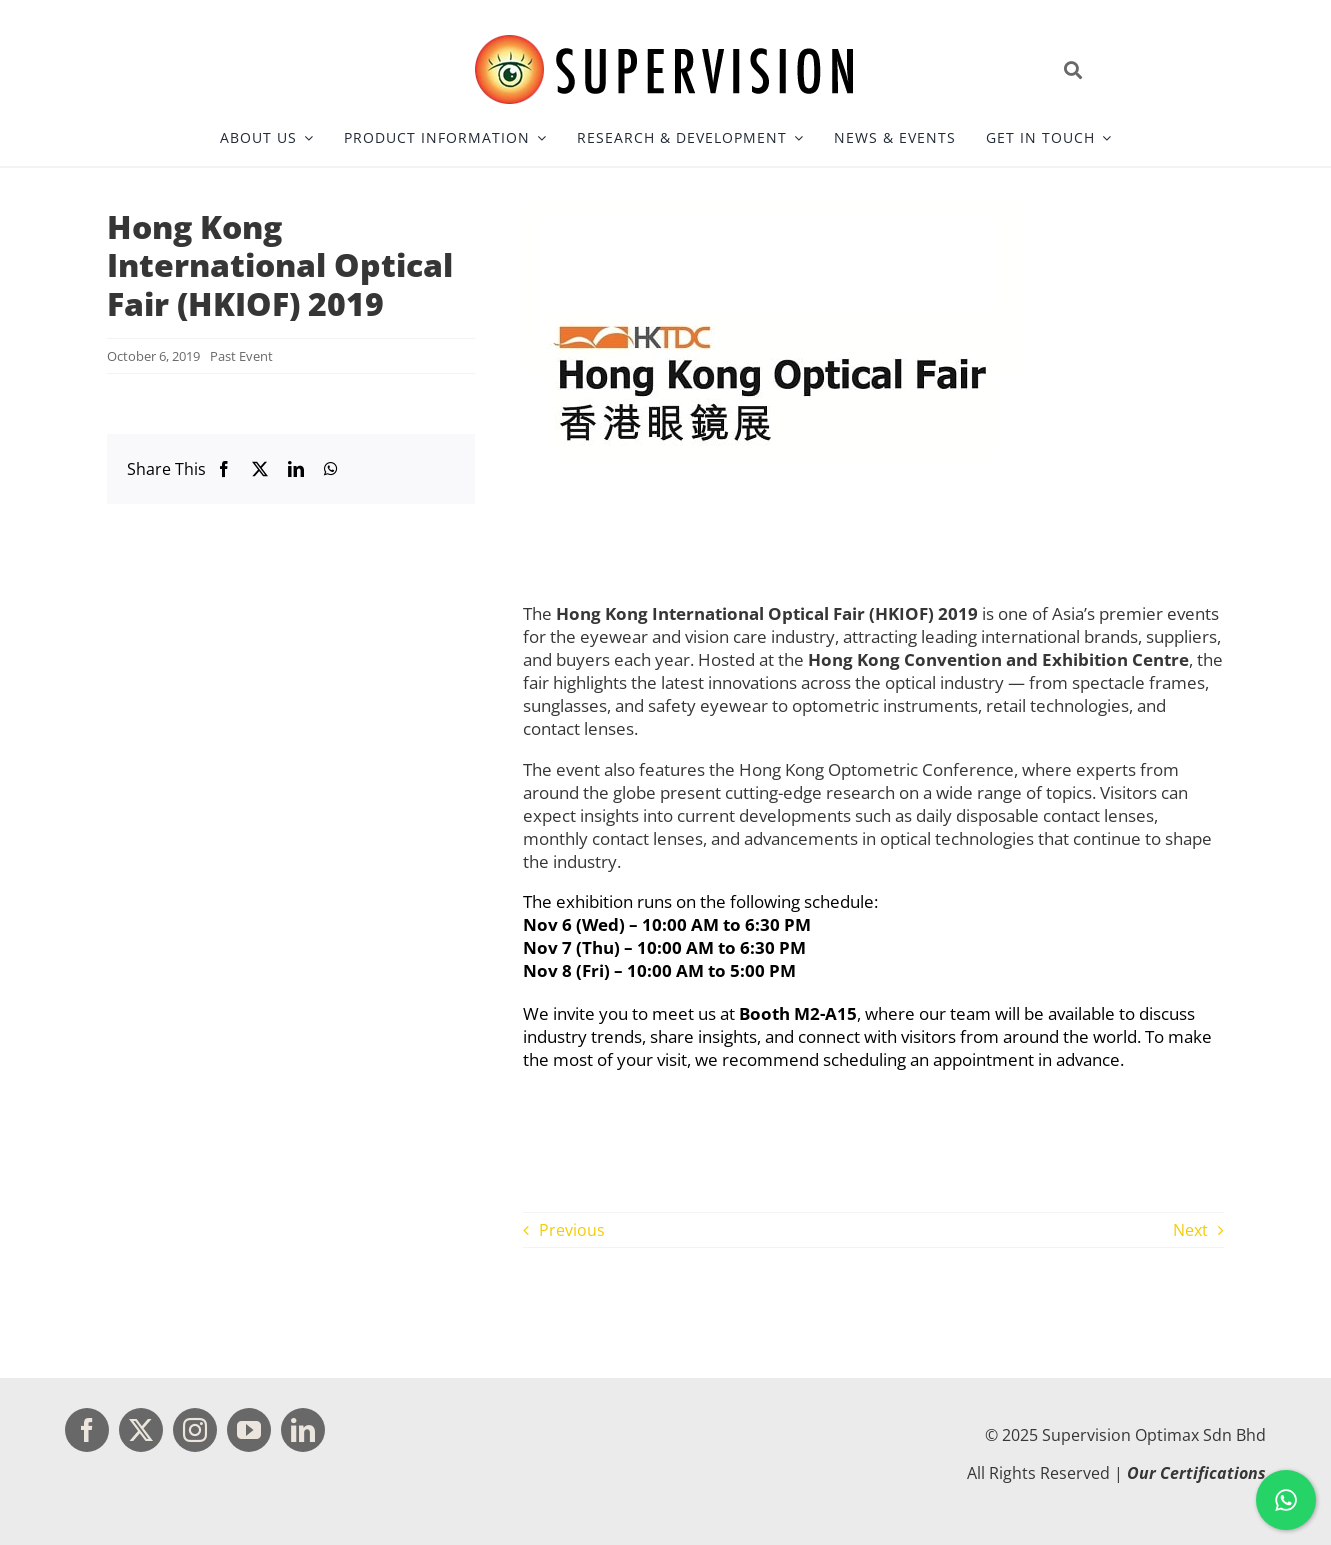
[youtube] (249, 1430)
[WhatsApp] (331, 469)
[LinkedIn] (296, 469)
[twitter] (141, 1430)
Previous (572, 1230)
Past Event (241, 356)
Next (1190, 1230)
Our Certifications (1196, 1473)
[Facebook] (224, 469)
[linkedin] (303, 1430)
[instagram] (195, 1430)
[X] (260, 469)
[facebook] (87, 1430)
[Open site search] (1160, 70)
